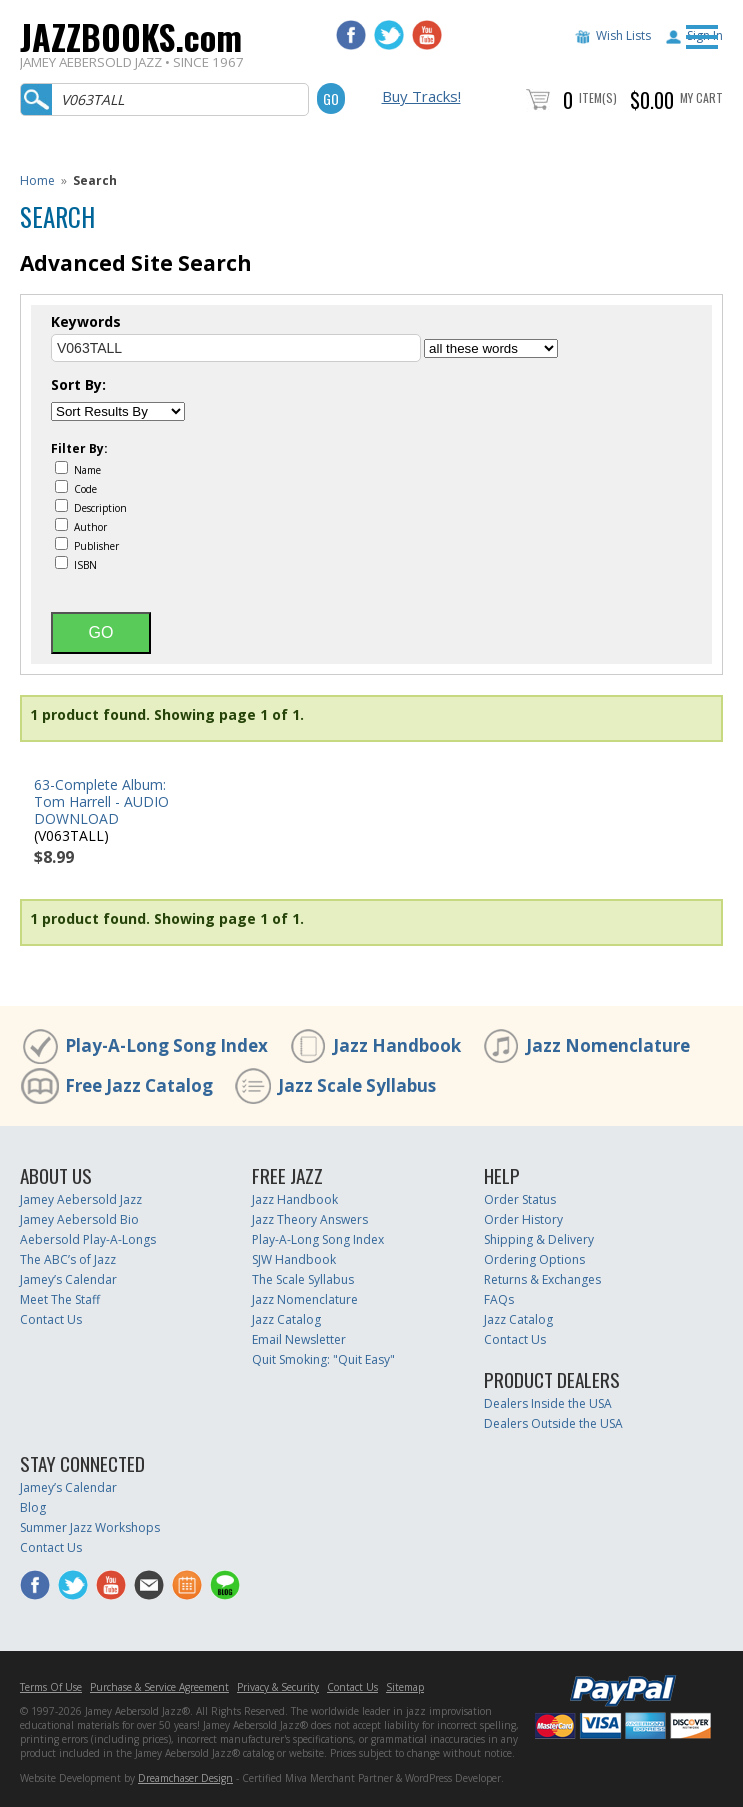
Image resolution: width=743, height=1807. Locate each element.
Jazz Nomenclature (608, 1045)
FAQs (499, 1299)
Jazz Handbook (397, 1045)
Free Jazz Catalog (139, 1085)
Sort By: (78, 385)
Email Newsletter (299, 1339)
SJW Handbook (294, 1259)
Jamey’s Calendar (68, 1279)
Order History (523, 1219)
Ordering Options (534, 1259)
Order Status (520, 1199)
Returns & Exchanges (542, 1279)
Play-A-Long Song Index (166, 1045)
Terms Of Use (51, 1687)
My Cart (701, 97)
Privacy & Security (278, 1687)
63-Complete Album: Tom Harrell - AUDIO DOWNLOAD (101, 801)
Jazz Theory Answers (310, 1219)
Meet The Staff (60, 1299)
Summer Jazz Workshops (90, 1527)
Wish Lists (623, 35)
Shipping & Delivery (539, 1239)
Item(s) (598, 97)
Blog (33, 1507)
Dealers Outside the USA (553, 1423)
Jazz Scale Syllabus (357, 1085)
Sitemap (405, 1687)
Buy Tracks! (421, 96)
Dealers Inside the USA (548, 1403)
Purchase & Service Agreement (159, 1687)
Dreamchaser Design (185, 1778)
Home (37, 180)
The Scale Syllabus (303, 1279)
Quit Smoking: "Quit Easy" (323, 1359)
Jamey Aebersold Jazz (81, 1199)
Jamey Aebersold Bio (79, 1219)
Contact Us (51, 1319)
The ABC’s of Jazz (68, 1259)
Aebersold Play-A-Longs (88, 1239)
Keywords (86, 322)
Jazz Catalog (286, 1319)
